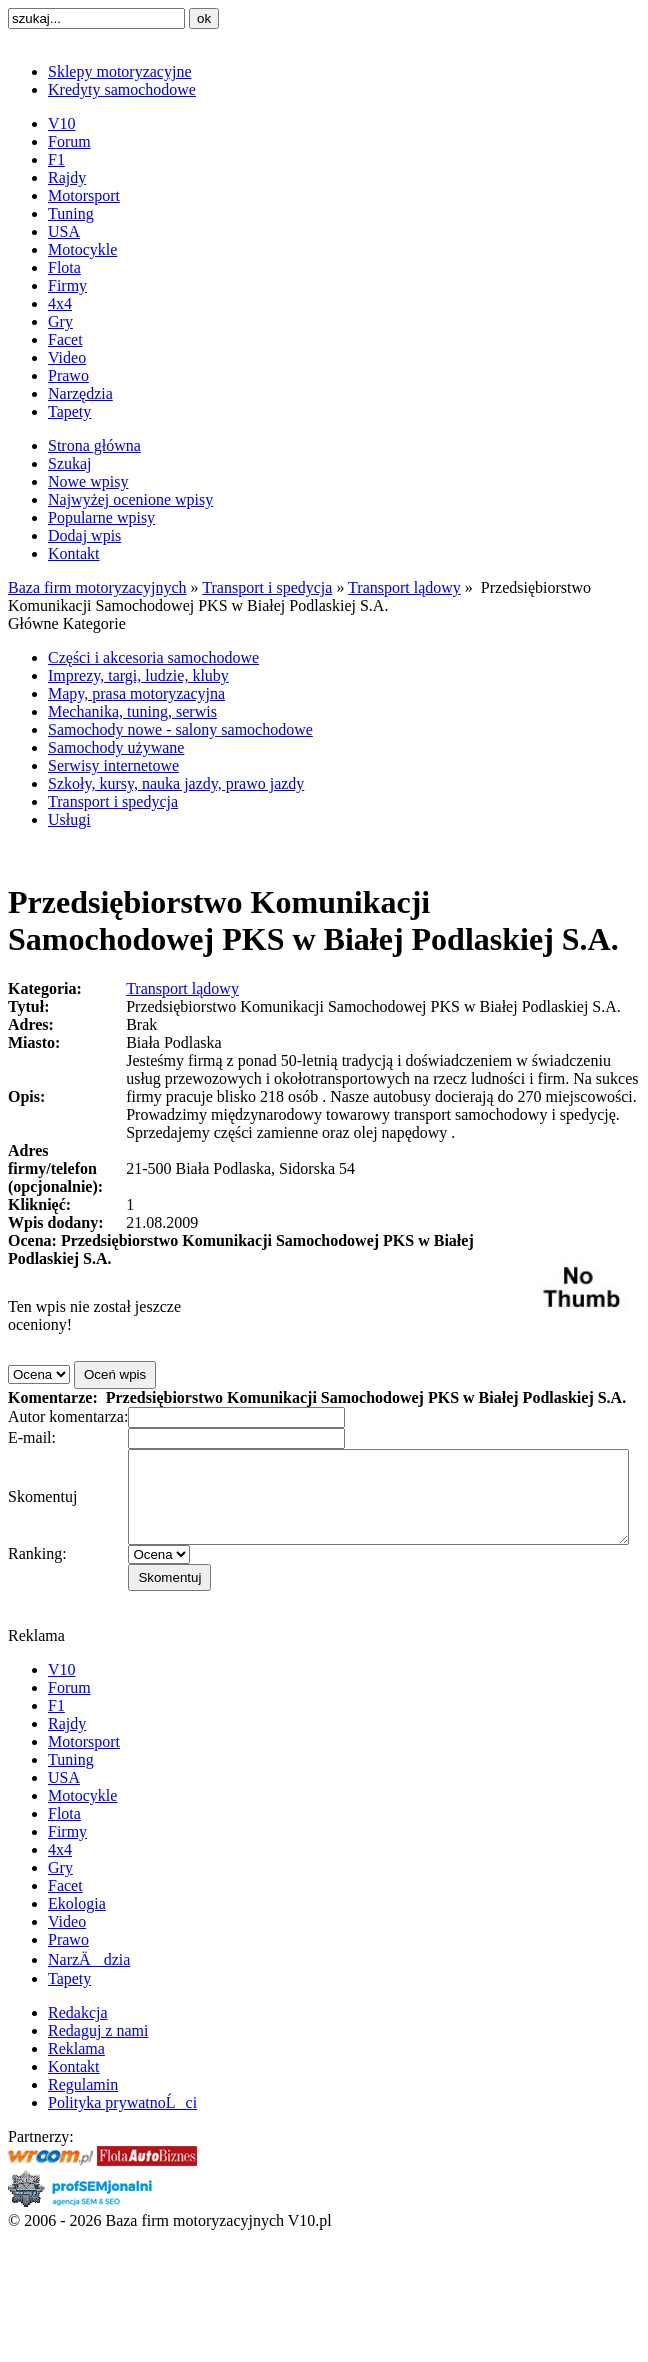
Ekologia (77, 1936)
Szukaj (70, 463)
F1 (56, 159)
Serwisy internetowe (113, 765)
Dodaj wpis (84, 535)
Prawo (68, 375)
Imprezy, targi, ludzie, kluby (138, 675)
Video (67, 357)
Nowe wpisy (88, 481)
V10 (62, 123)
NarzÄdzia (89, 1992)
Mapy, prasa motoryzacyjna (136, 693)
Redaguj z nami (98, 2063)
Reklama (76, 2081)
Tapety (69, 411)
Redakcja (78, 2045)
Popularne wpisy (101, 517)
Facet (65, 339)
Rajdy (67, 177)
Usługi (69, 819)
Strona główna (94, 445)
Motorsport (84, 195)
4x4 (60, 303)
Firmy (67, 285)
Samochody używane (116, 747)
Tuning (71, 213)
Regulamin (83, 2117)
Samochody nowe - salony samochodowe (180, 729)
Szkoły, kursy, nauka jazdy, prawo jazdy (176, 783)
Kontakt (74, 553)
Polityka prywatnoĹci (122, 2135)
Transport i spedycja (267, 587)
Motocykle (82, 249)
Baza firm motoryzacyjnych (97, 587)
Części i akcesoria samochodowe (153, 657)
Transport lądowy (404, 587)
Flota (64, 267)
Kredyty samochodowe (122, 89)
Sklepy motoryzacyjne (120, 71)
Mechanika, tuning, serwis (132, 711)
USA (64, 231)
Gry (60, 321)
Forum (69, 141)
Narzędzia (80, 393)
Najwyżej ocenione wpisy (130, 499)
